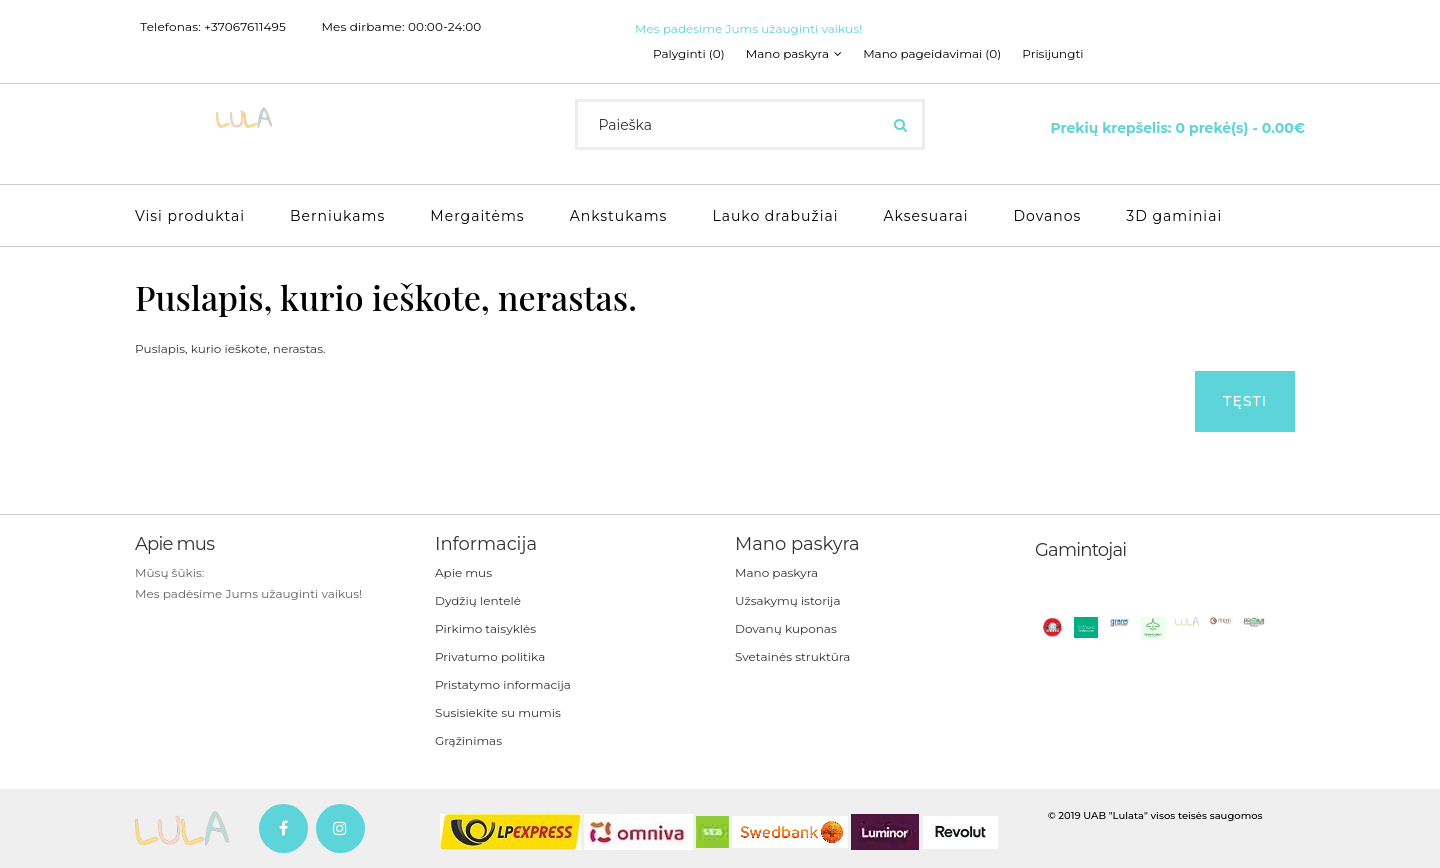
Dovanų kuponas (786, 628)
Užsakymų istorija (787, 600)
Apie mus (463, 572)
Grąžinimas (468, 740)
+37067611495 (245, 27)
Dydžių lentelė (478, 600)
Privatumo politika (490, 656)
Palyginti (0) (689, 54)
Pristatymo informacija (503, 684)
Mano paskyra (776, 572)
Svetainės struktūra (792, 656)
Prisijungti (1052, 54)
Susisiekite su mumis (498, 712)
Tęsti (1245, 401)
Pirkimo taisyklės (485, 628)
